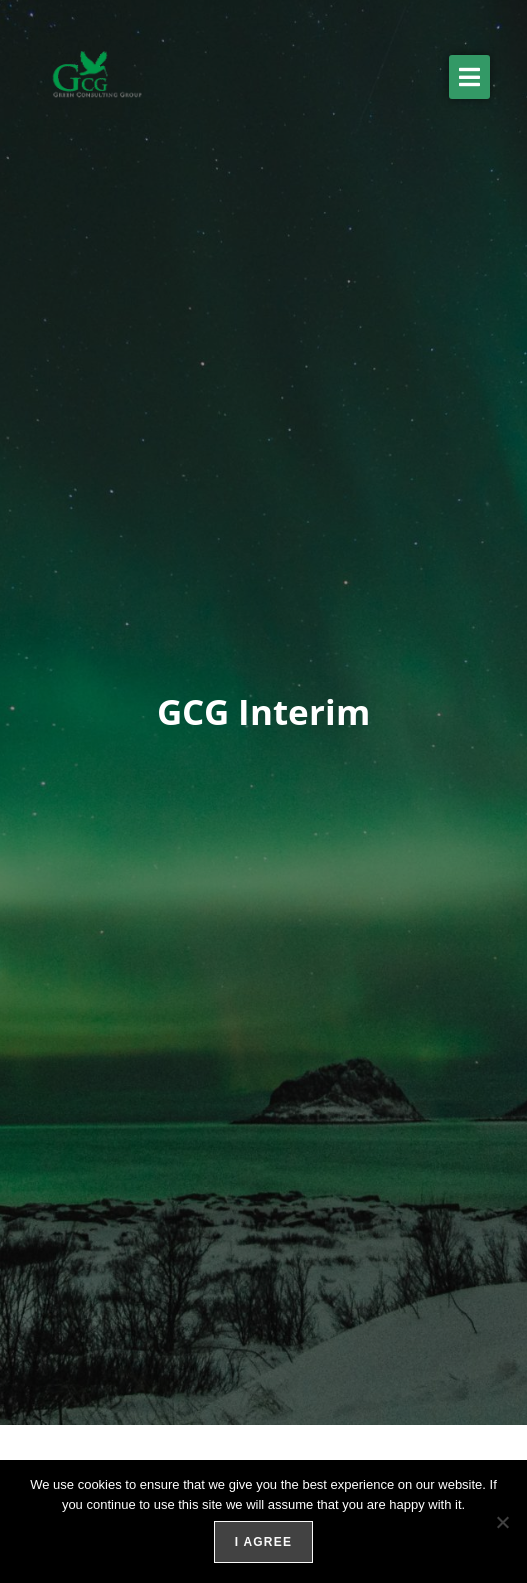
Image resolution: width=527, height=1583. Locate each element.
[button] (469, 77)
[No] (502, 1522)
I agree (263, 1542)
